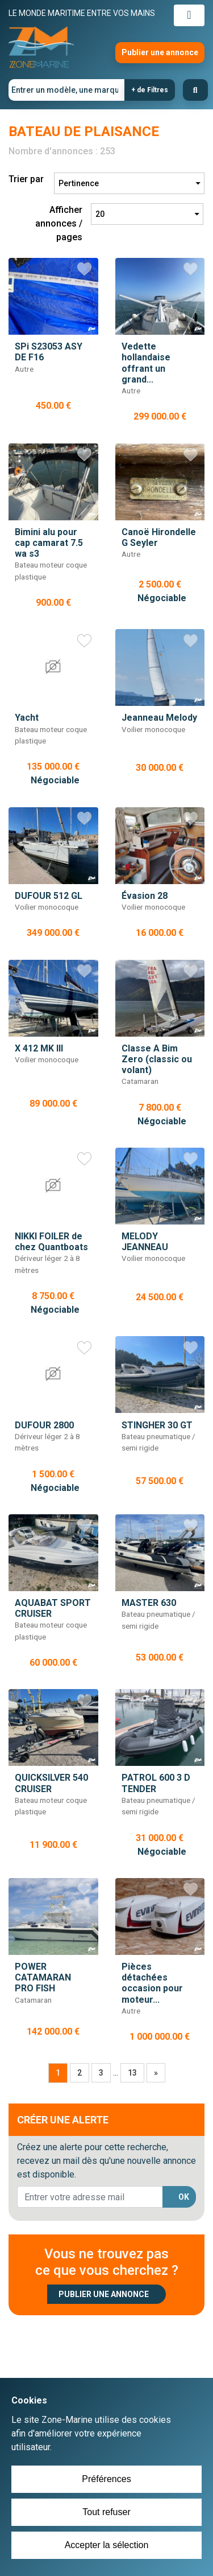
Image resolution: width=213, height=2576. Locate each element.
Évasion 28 (145, 895)
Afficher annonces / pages (58, 223)
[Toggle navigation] (189, 15)
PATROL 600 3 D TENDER (156, 1783)
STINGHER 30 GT (157, 1425)
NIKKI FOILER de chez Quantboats (51, 1241)
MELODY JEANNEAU (145, 1241)
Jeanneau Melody (159, 717)
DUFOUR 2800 (44, 1425)
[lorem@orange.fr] (90, 2197)
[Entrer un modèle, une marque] (67, 90)
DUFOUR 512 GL (48, 895)
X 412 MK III (39, 1048)
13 (132, 2072)
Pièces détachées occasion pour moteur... (152, 1983)
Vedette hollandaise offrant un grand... (146, 363)
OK (183, 2196)
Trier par (26, 179)
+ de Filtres (149, 90)
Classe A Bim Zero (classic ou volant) (157, 1059)
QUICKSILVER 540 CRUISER (51, 1783)
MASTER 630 (149, 1602)
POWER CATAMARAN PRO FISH (43, 1977)
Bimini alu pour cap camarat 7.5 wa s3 (49, 543)
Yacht (27, 717)
